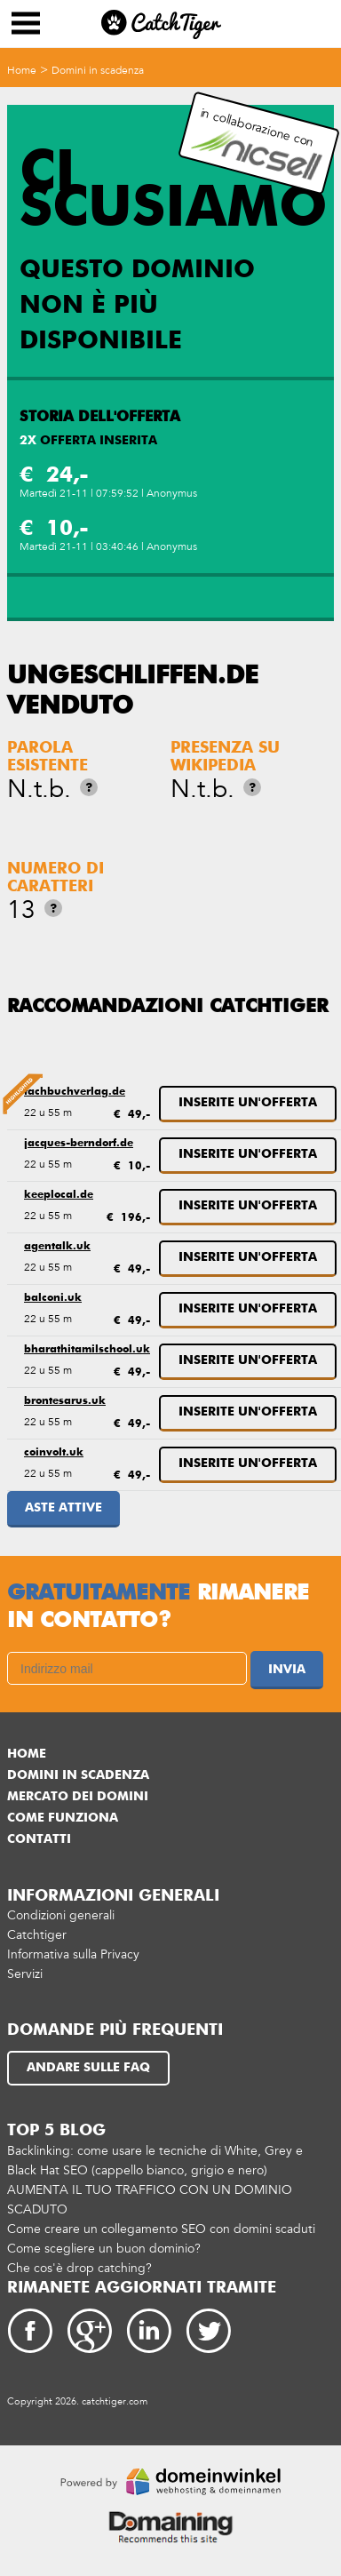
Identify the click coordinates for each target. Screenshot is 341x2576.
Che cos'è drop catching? (79, 2261)
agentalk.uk (57, 1244)
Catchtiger (37, 1927)
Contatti (39, 1832)
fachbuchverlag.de (74, 1092)
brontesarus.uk (65, 1396)
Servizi (25, 1966)
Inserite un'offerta (247, 1103)
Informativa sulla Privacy (73, 1947)
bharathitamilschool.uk (87, 1345)
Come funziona (62, 1811)
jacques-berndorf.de (78, 1142)
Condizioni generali (61, 1908)
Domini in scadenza (98, 70)
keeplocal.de (58, 1193)
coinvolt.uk (53, 1446)
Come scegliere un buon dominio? (104, 2241)
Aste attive (63, 1501)
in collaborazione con (256, 143)
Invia (286, 1662)
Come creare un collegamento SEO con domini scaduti (161, 2221)
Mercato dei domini (77, 1789)
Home (21, 70)
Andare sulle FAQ (88, 2060)
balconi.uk (53, 1294)
